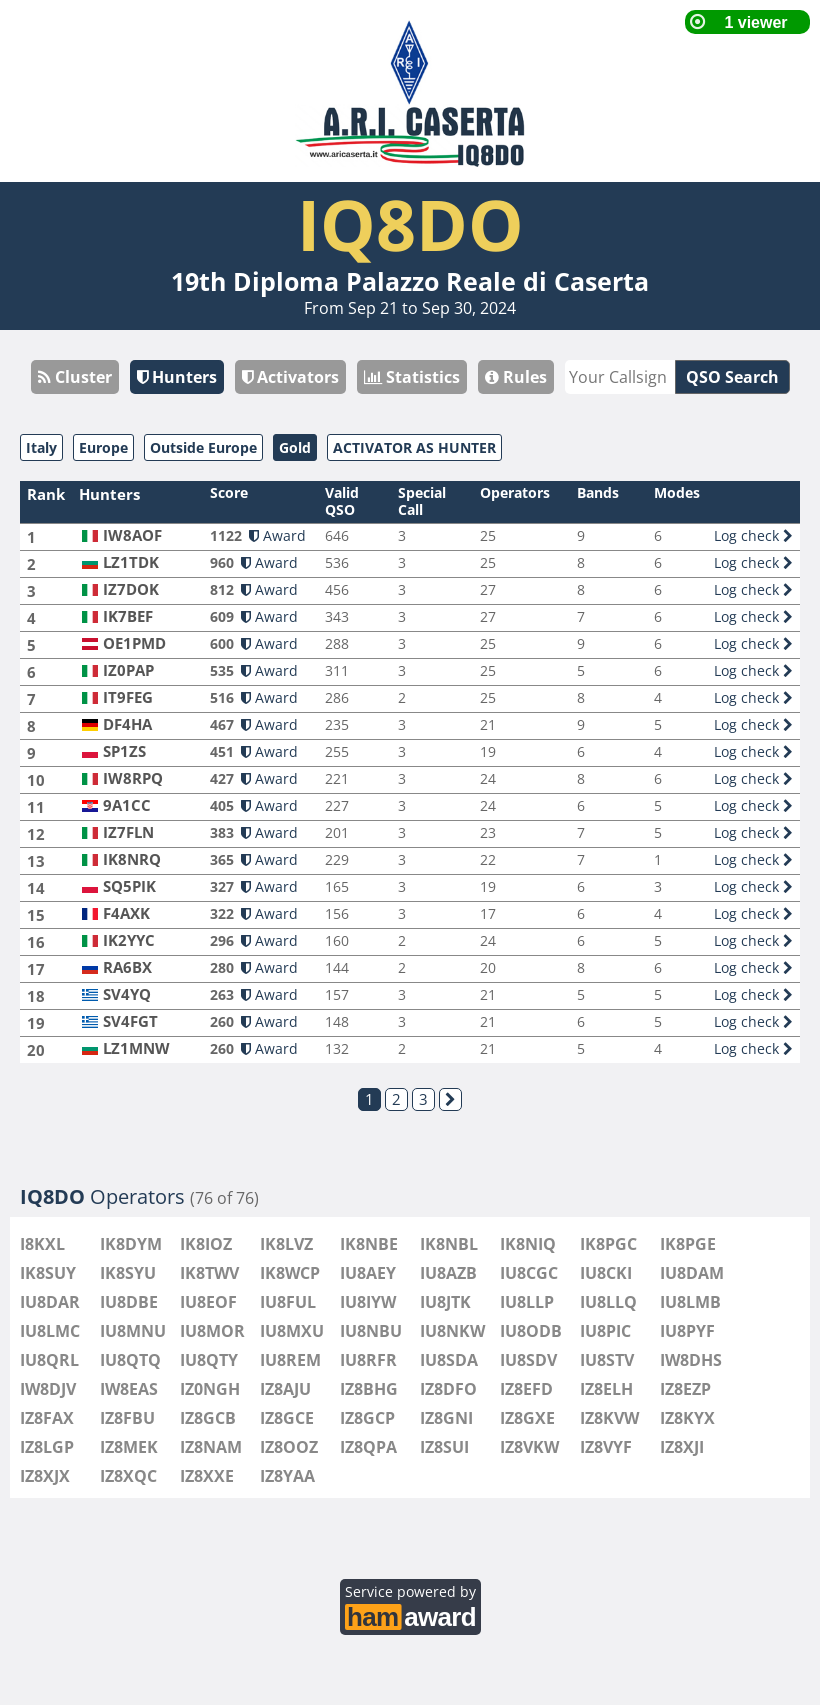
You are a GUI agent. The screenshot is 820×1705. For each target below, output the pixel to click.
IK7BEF (128, 616)
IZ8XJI (682, 1447)
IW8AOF (132, 535)
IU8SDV (528, 1360)
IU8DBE (129, 1302)
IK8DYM (131, 1244)
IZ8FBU (127, 1418)
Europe (103, 447)
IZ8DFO (448, 1389)
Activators (290, 377)
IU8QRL (49, 1360)
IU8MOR (212, 1331)
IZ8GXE (527, 1418)
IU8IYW (368, 1302)
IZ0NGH (210, 1389)
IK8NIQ (528, 1244)
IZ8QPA (368, 1447)
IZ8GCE (287, 1418)
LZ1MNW (136, 1048)
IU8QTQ (130, 1360)
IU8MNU (133, 1331)
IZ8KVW (609, 1418)
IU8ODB (531, 1331)
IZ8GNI (446, 1418)
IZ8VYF (606, 1447)
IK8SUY (48, 1273)
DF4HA (127, 724)
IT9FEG (128, 697)
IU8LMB (690, 1302)
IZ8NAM (211, 1447)
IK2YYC (129, 940)
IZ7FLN (128, 832)
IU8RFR (368, 1360)
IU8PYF (687, 1331)
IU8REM (290, 1360)
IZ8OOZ (289, 1447)
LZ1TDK (131, 562)
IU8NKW (452, 1331)
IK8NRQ (132, 859)
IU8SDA (449, 1360)
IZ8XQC (128, 1476)
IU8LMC (50, 1331)
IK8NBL (449, 1244)
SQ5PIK (129, 886)
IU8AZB (448, 1273)
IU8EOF (208, 1302)
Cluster (75, 377)
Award (277, 535)
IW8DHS (691, 1360)
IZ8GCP (367, 1418)
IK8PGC (608, 1244)
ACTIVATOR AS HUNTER (414, 447)
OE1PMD (134, 643)
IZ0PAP (128, 670)
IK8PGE (688, 1244)
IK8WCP (290, 1273)
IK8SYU (128, 1273)
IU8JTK (445, 1302)
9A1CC (127, 805)
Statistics (412, 377)
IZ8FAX (47, 1418)
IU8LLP (527, 1302)
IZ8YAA (287, 1476)
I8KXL (42, 1244)
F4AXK (126, 913)
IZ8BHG (369, 1389)
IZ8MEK (129, 1447)
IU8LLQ (608, 1302)
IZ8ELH (606, 1389)
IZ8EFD (526, 1389)
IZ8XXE (207, 1476)
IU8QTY (209, 1360)
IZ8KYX (687, 1418)
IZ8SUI (444, 1447)
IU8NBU (371, 1331)
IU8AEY (368, 1273)
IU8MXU (292, 1331)
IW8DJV (48, 1389)
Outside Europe (203, 447)
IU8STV (607, 1360)
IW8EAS (129, 1389)
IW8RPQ (133, 778)
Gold (295, 447)
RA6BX (127, 967)
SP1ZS (124, 751)
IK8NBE (369, 1244)
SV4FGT (130, 1021)
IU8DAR (50, 1302)
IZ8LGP (47, 1447)
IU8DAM (692, 1273)
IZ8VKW (529, 1447)
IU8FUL (288, 1302)
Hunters (177, 377)
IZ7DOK (131, 589)
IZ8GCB (208, 1418)
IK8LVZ (286, 1244)
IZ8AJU (285, 1389)
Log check (753, 535)
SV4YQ (127, 994)
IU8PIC (605, 1331)
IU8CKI (606, 1273)
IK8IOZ (206, 1244)
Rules (516, 377)
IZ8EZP (685, 1389)
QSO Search (732, 377)
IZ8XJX (45, 1476)
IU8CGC (529, 1273)
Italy (41, 447)
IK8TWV (209, 1273)
